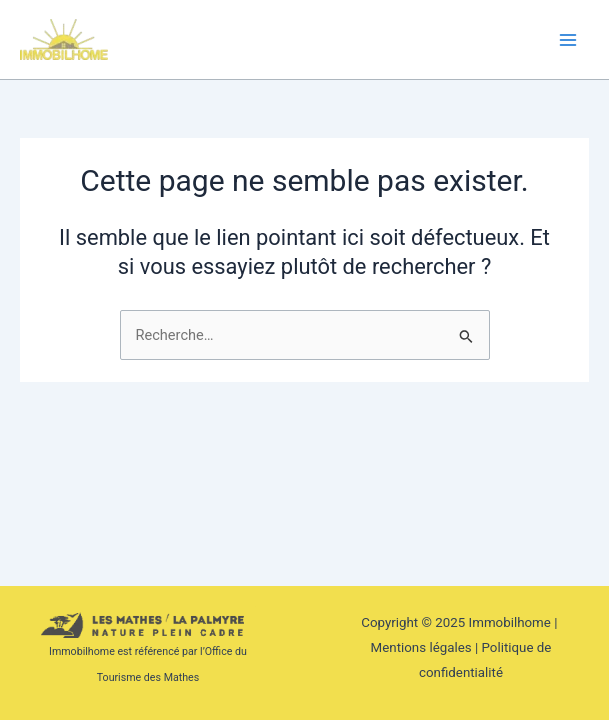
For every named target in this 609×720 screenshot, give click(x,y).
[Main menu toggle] (568, 40)
